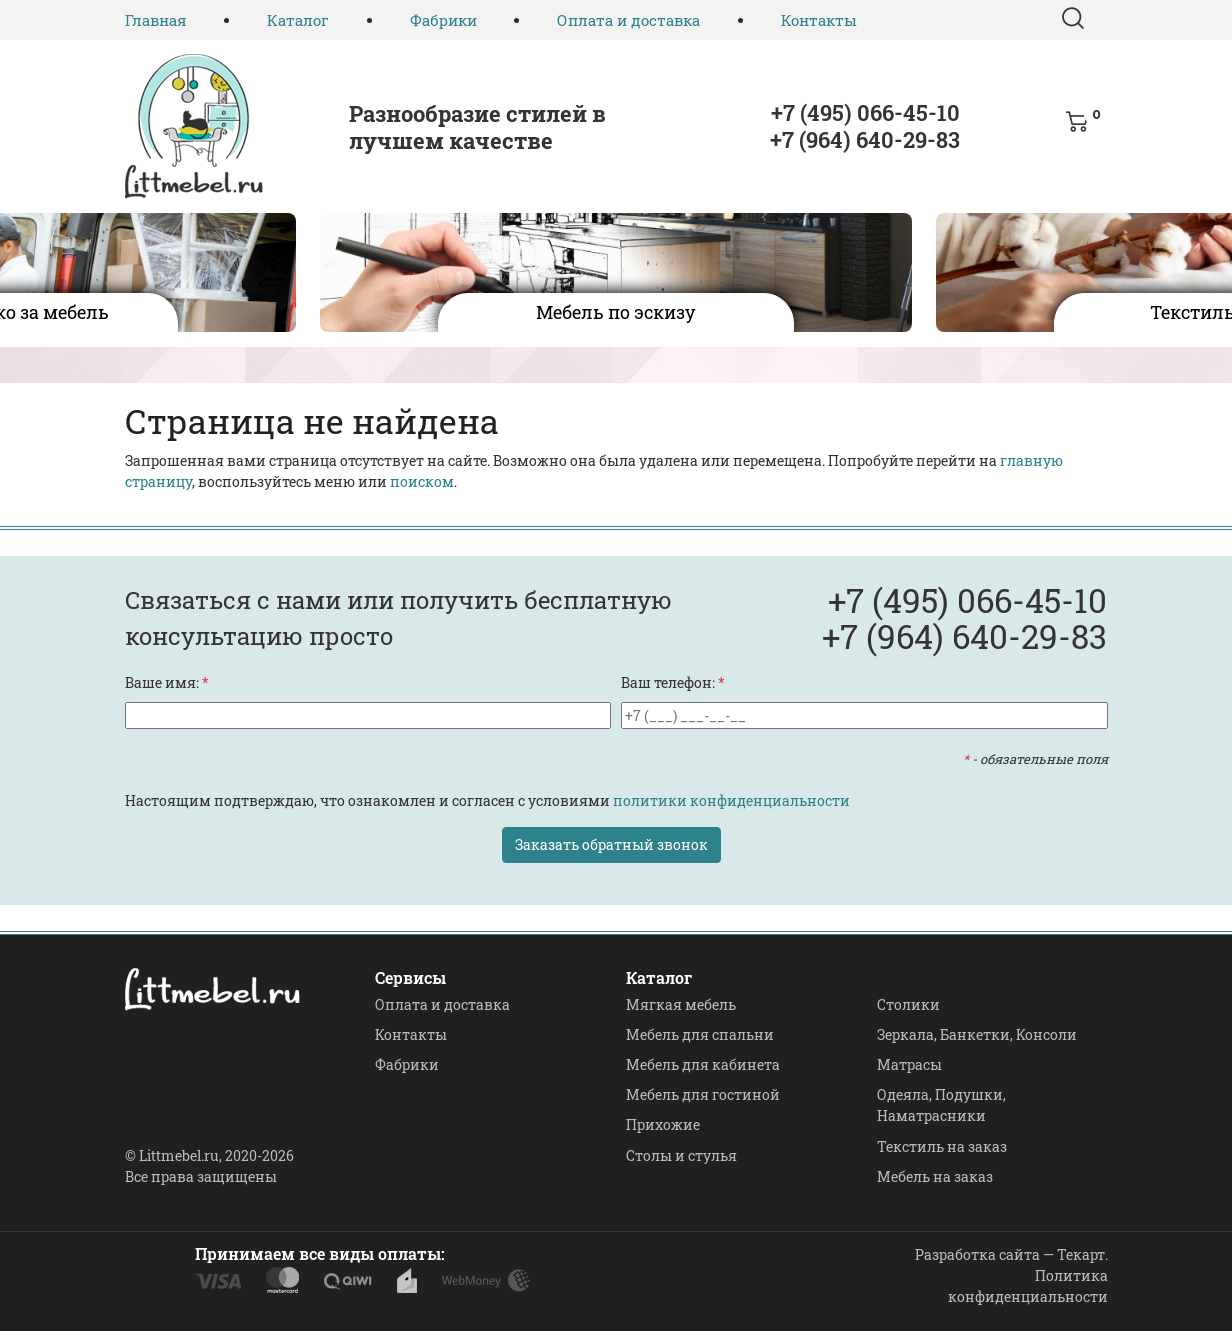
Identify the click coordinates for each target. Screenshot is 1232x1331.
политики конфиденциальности (731, 800)
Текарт (1081, 1254)
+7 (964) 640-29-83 (865, 139)
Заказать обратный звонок (611, 844)
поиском (422, 481)
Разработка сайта (977, 1254)
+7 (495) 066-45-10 (865, 112)
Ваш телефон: (673, 682)
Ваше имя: (167, 682)
